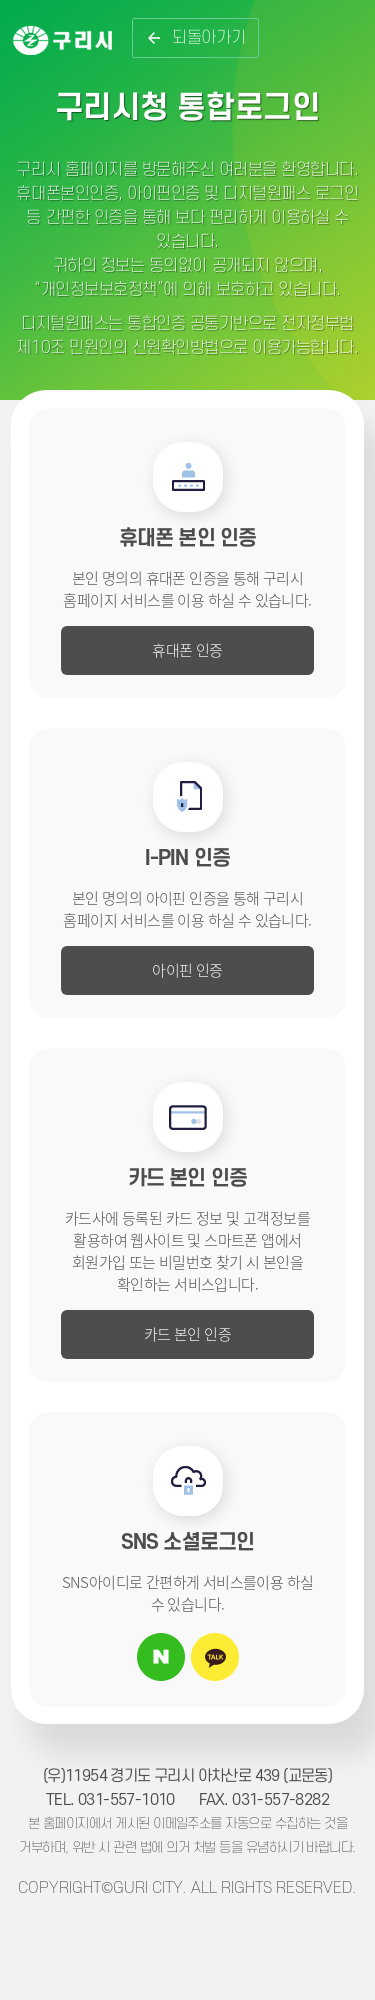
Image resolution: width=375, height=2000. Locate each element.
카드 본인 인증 (187, 1333)
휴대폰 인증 (187, 649)
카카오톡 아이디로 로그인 (215, 1657)
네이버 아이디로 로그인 (161, 1657)
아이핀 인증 (187, 969)
